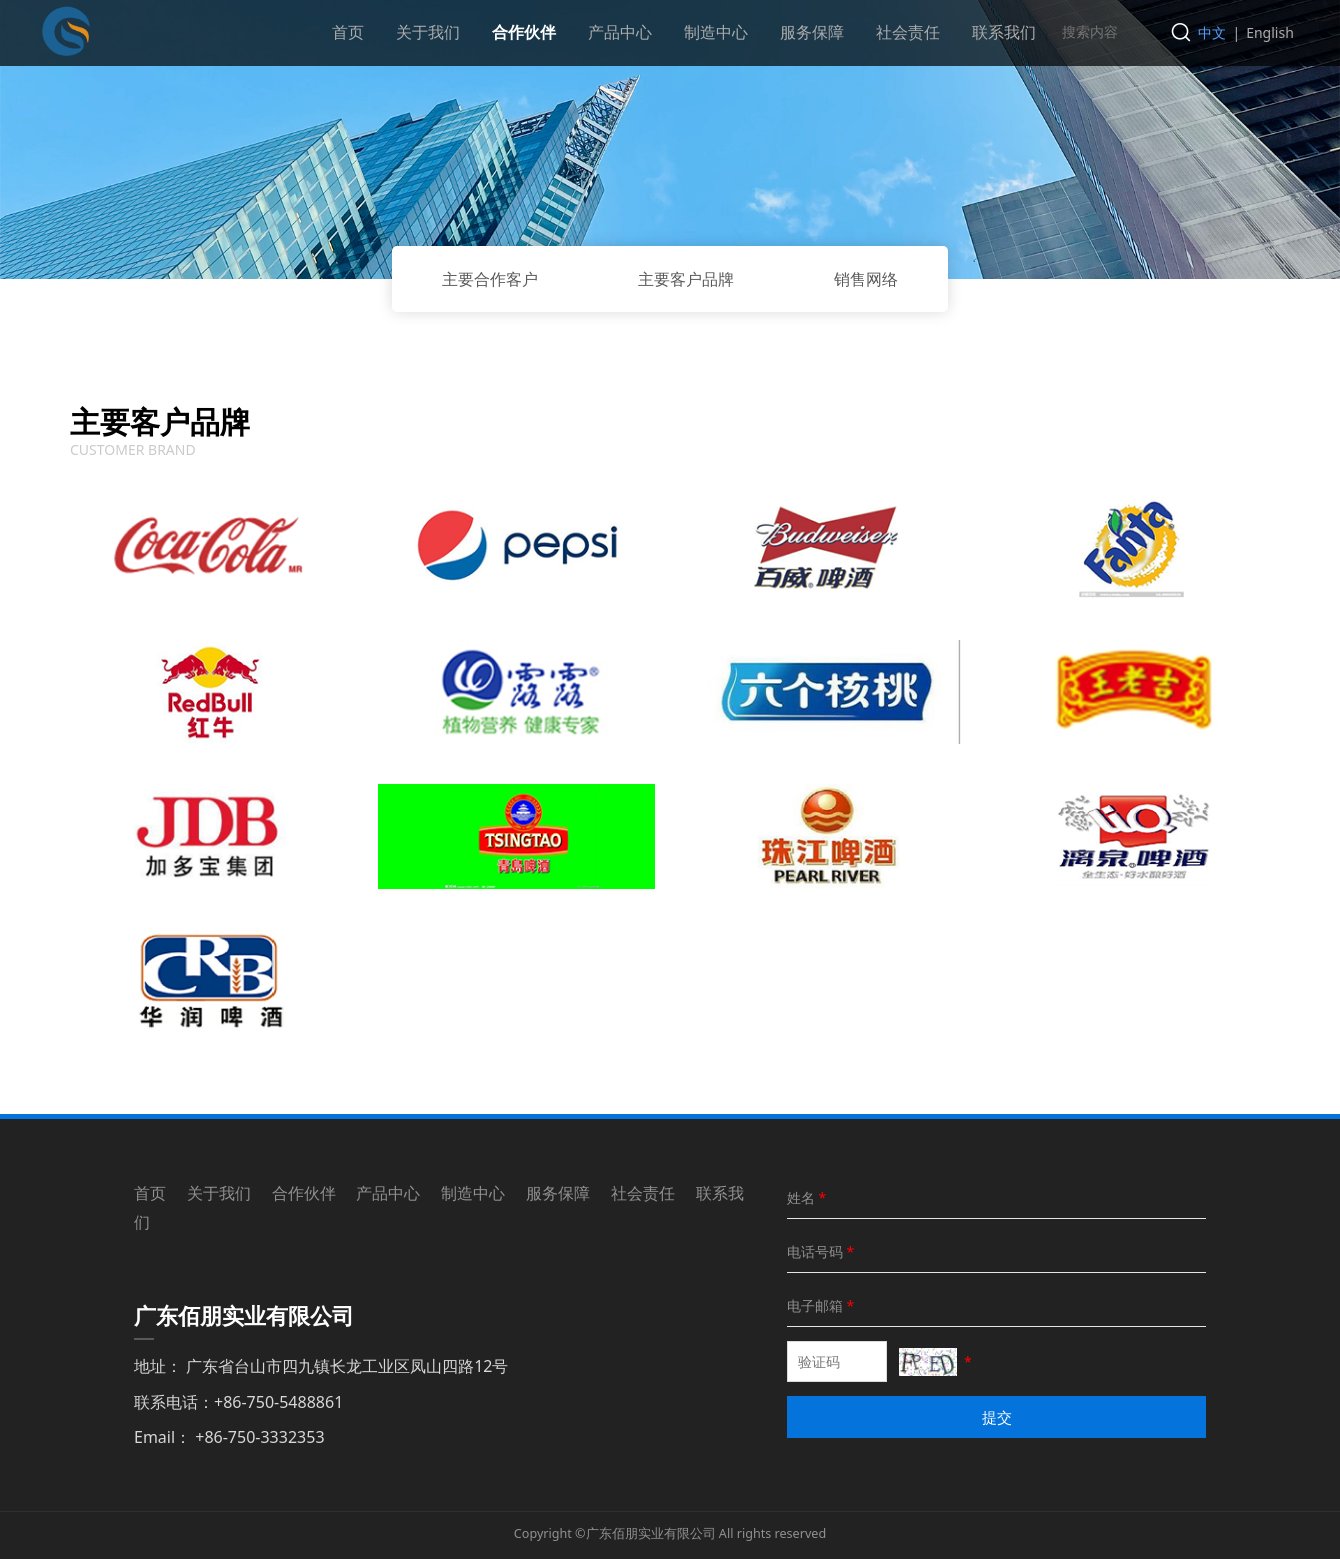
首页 (348, 32)
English (1270, 32)
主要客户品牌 (686, 279)
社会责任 (908, 32)
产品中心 (620, 32)
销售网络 (866, 279)
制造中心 (716, 32)
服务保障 (812, 32)
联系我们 (1004, 32)
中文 (1212, 32)
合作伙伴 (524, 32)
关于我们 (428, 32)
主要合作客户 (490, 279)
